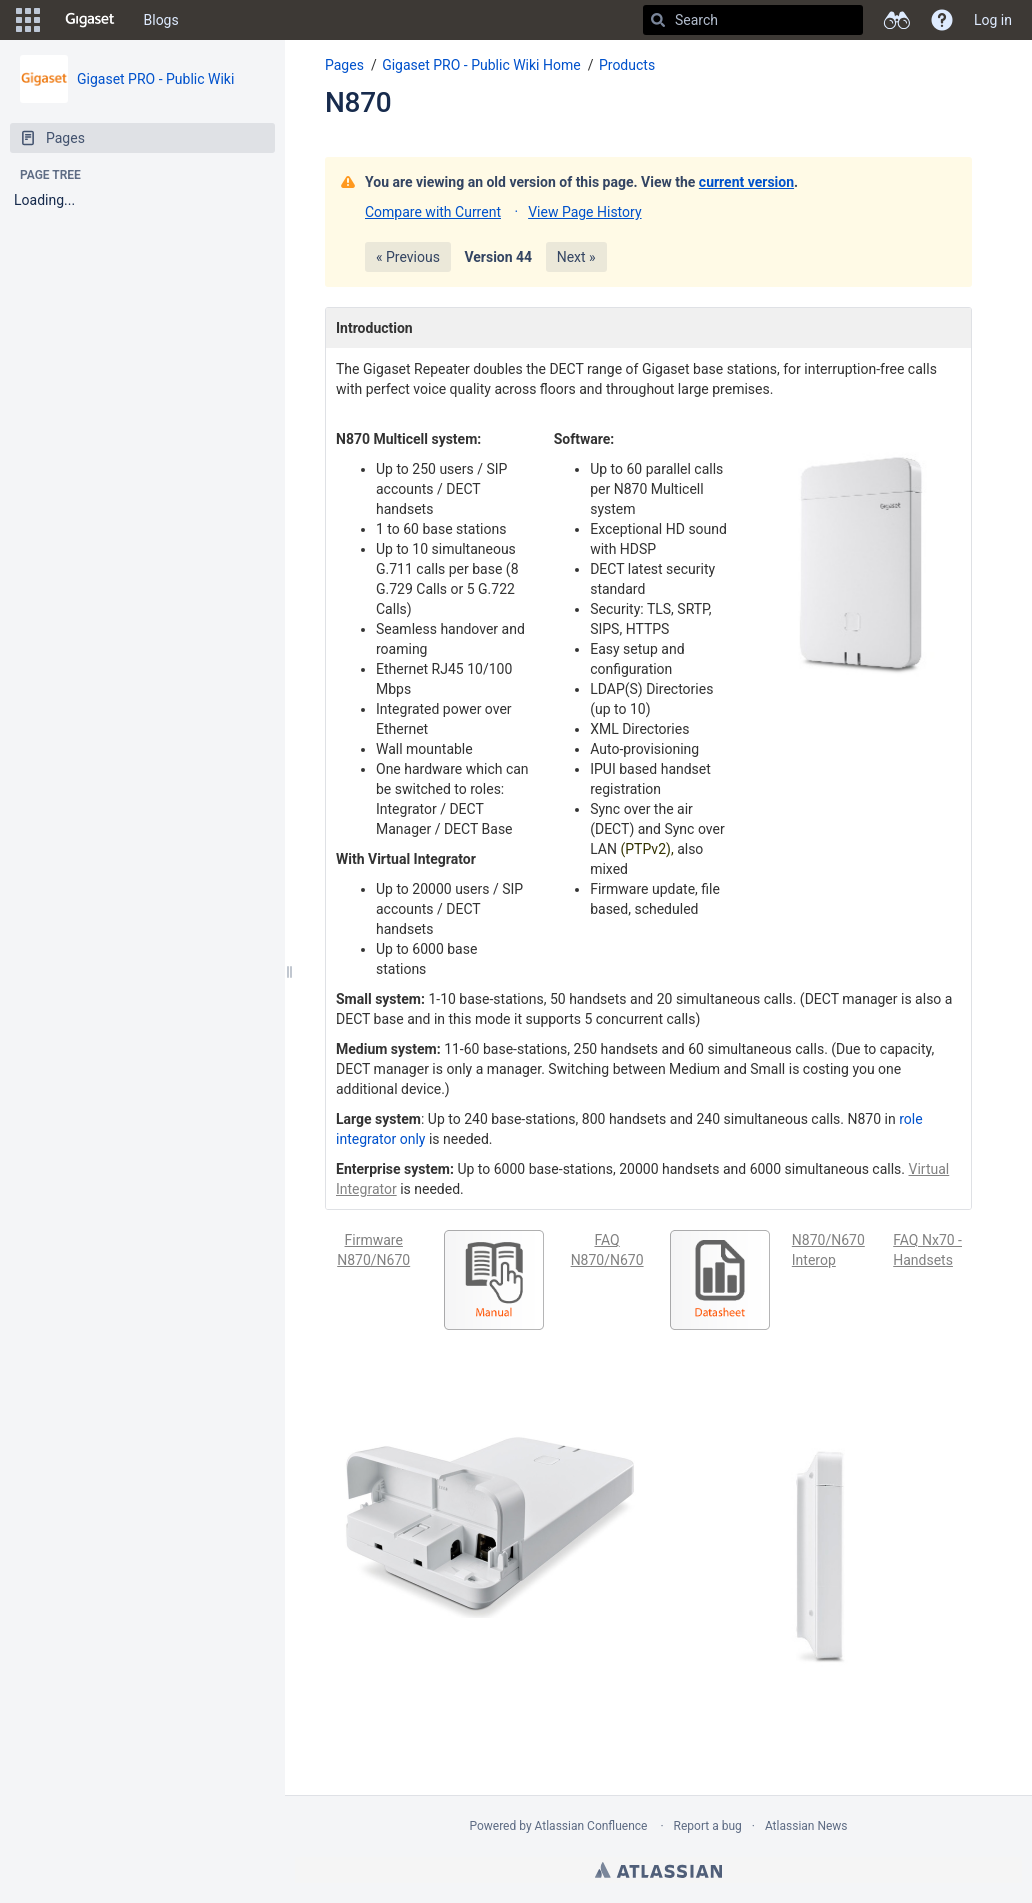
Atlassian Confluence (591, 1826)
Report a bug (708, 1826)
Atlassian (658, 1870)
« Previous (408, 257)
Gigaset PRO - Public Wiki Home (481, 65)
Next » (576, 257)
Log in (993, 20)
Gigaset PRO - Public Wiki (155, 79)
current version (746, 182)
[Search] (658, 20)
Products (627, 65)
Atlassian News (806, 1826)
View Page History (584, 212)
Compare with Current (433, 212)
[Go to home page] (90, 20)
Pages (344, 65)
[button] (28, 20)
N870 (358, 102)
